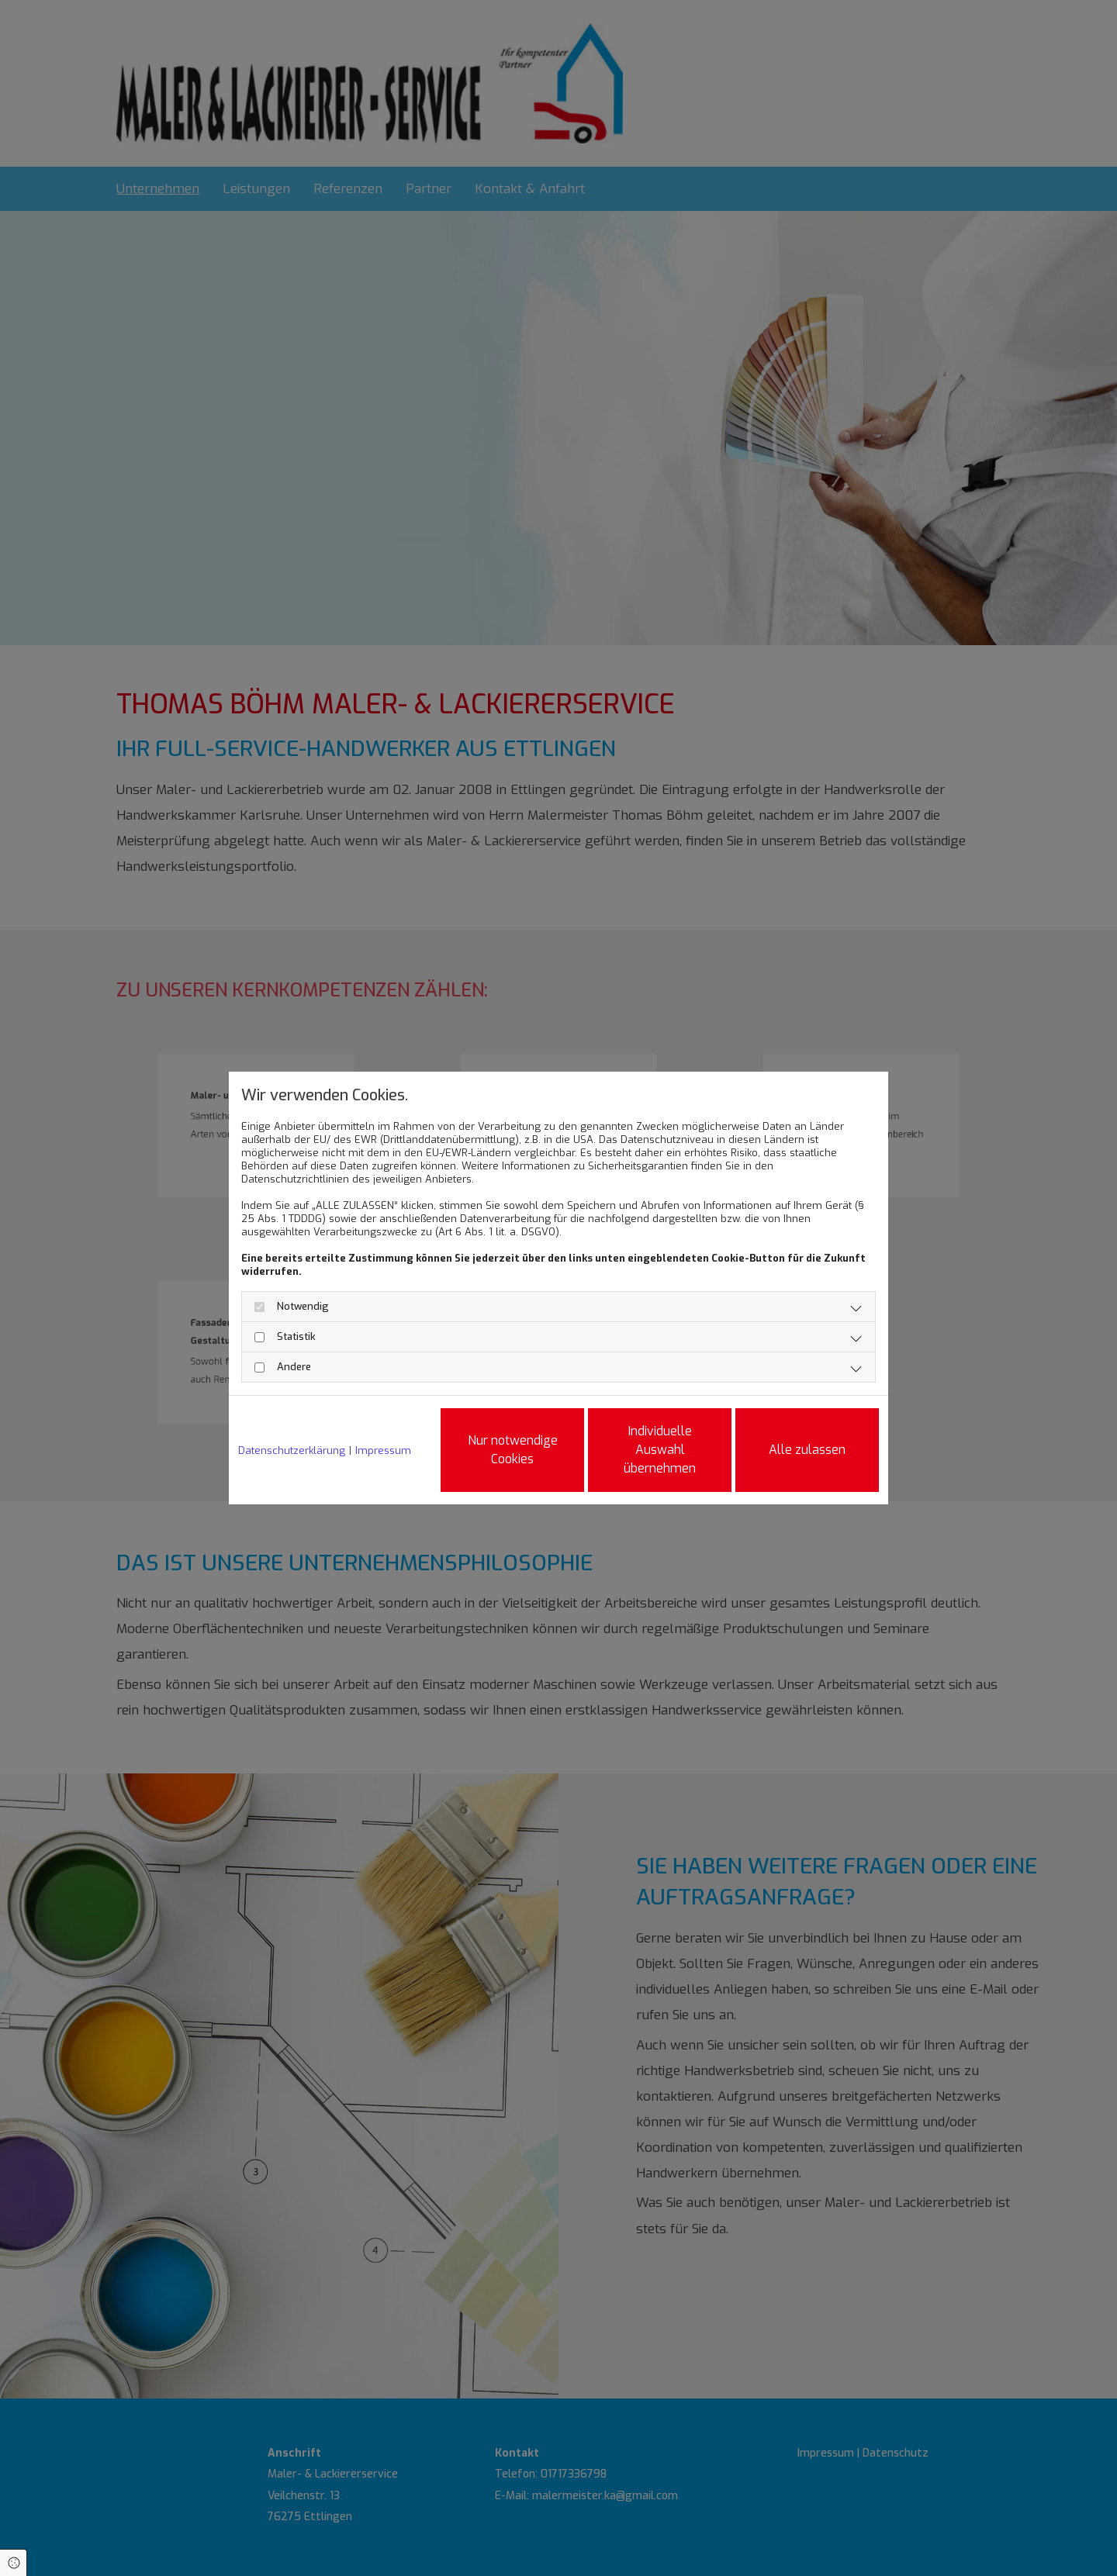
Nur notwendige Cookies (513, 1449)
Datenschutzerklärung (291, 1450)
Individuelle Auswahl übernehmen (660, 1449)
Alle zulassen (807, 1450)
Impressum (383, 1450)
